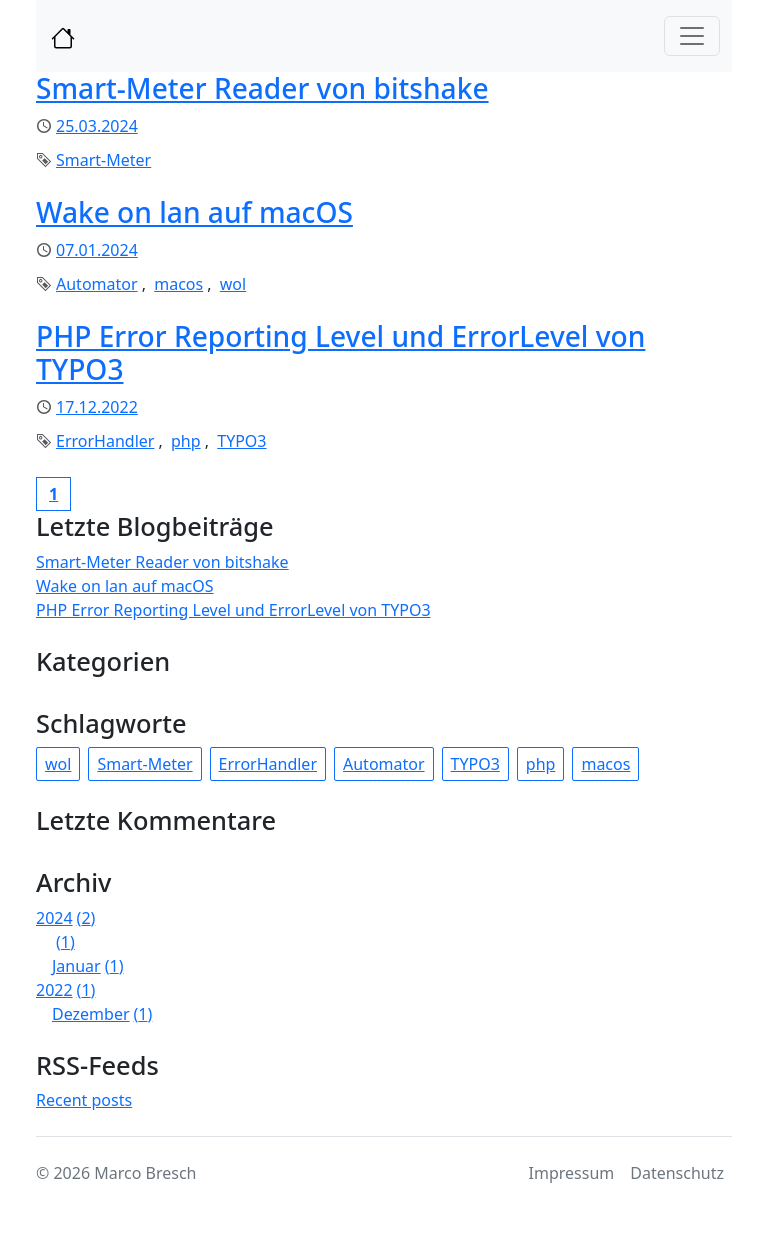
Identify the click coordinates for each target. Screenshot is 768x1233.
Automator (97, 284)
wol (233, 284)
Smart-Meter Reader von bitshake (262, 88)
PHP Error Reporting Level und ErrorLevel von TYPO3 (340, 353)
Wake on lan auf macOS (194, 212)
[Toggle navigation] (692, 36)
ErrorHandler (105, 441)
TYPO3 (241, 441)
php (186, 441)
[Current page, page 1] (53, 494)
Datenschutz (677, 1173)
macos (178, 284)
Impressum (572, 1173)
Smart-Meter (103, 160)
